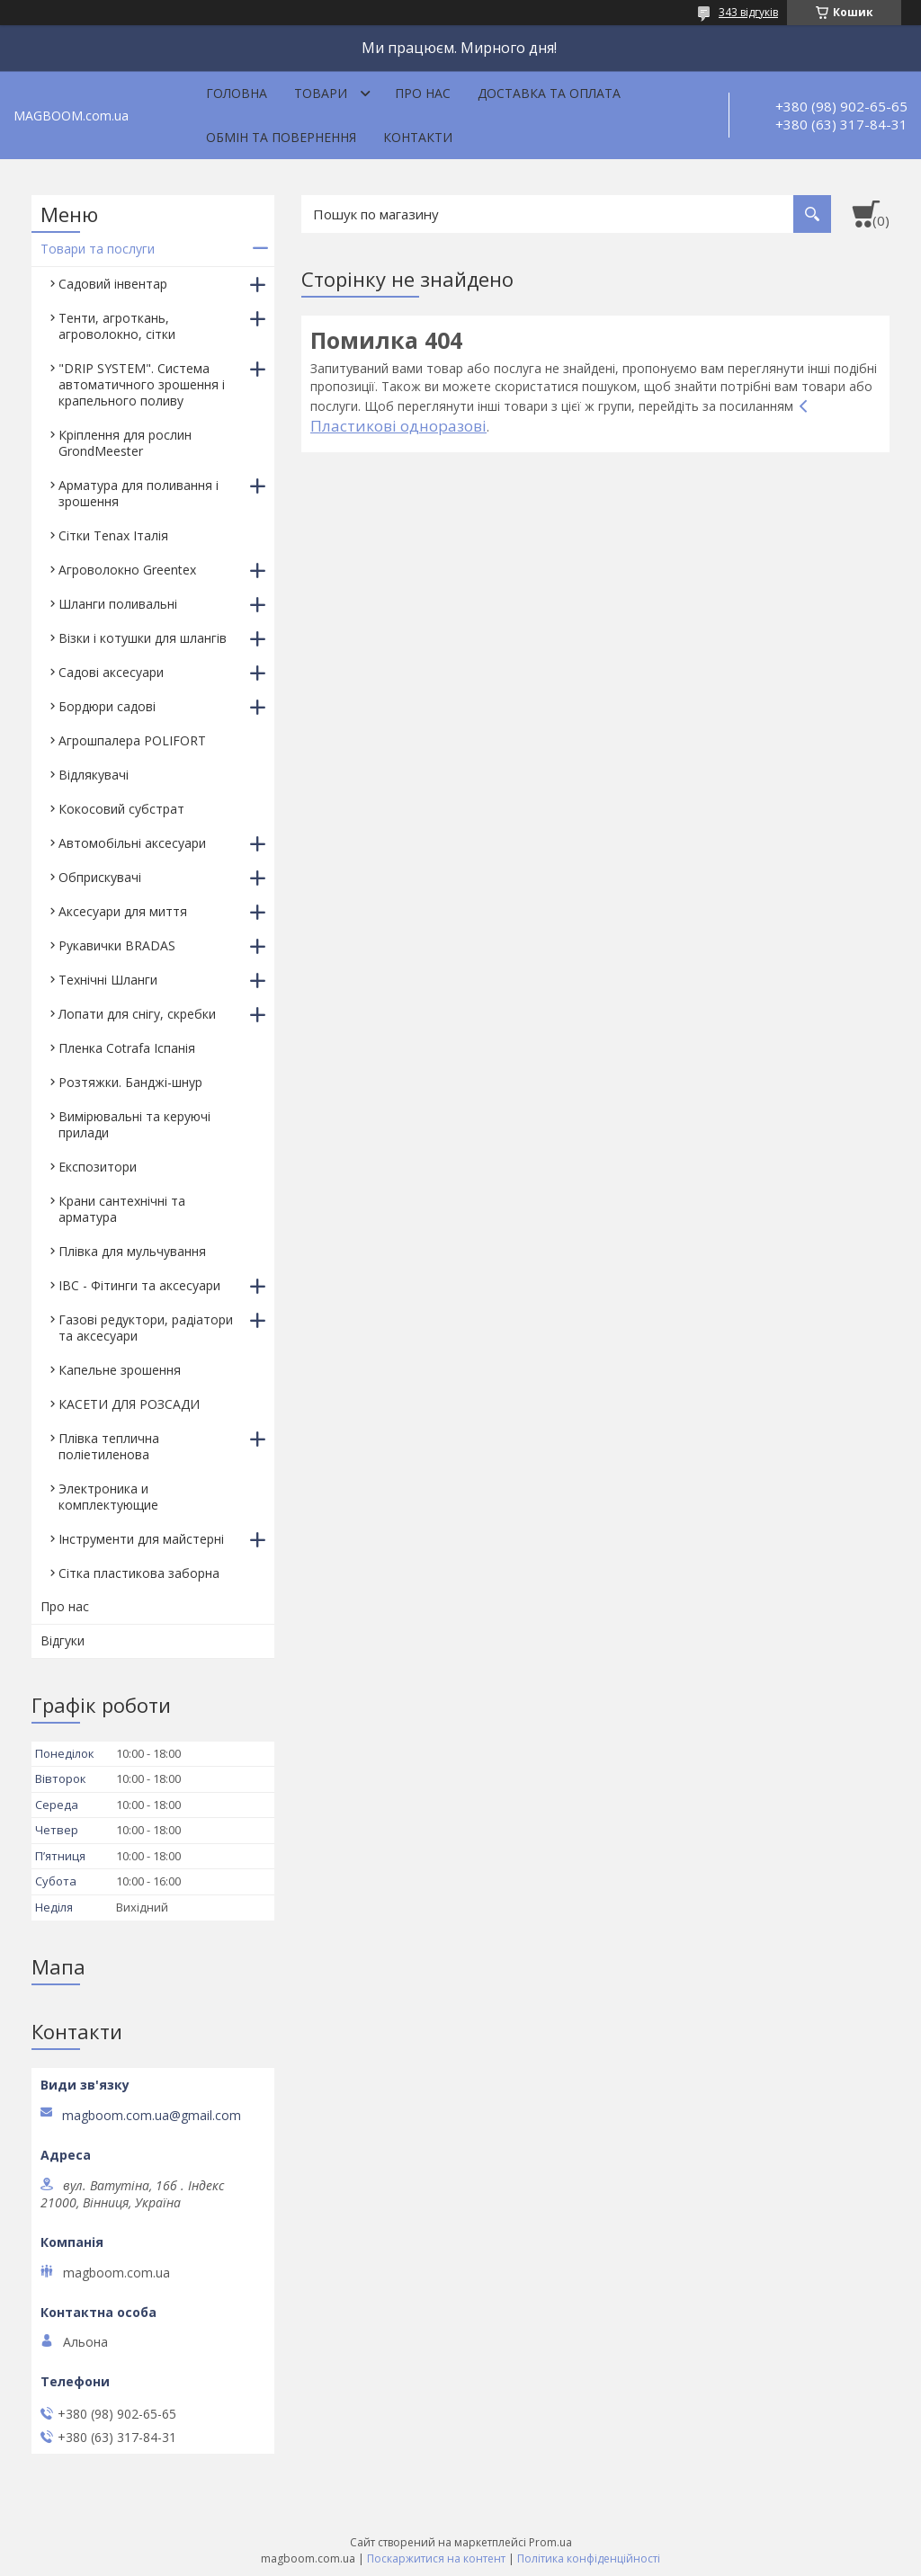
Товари (320, 93)
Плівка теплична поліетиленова (108, 1446)
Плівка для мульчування (132, 1251)
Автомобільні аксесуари (132, 842)
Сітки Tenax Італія (113, 535)
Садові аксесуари (111, 672)
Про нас (423, 93)
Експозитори (97, 1166)
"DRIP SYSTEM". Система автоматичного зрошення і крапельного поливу (141, 384)
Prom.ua (550, 2542)
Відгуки (62, 1640)
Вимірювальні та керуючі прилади (134, 1124)
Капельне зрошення (119, 1369)
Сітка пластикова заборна (138, 1573)
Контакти (417, 137)
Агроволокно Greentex (127, 569)
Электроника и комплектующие (108, 1496)
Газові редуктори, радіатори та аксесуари (145, 1327)
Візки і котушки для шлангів (142, 637)
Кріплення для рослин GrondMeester (125, 442)
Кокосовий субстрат (121, 808)
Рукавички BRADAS (116, 945)
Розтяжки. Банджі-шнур (130, 1082)
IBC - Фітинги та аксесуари (139, 1285)
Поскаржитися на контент (436, 2558)
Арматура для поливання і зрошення (138, 493)
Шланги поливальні (117, 603)
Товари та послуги (97, 248)
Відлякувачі (93, 774)
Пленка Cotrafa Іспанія (126, 1047)
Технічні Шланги (107, 979)
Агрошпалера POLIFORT (132, 740)
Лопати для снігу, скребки (137, 1013)
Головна (236, 93)
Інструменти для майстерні (141, 1538)
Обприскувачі (99, 877)
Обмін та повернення (281, 137)
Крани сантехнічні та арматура (121, 1209)
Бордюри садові (107, 706)
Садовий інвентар (112, 283)
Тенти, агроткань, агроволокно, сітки (116, 326)
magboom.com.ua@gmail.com (151, 2116)
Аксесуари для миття (122, 911)
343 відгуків (748, 12)
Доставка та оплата (549, 93)
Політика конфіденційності (588, 2558)
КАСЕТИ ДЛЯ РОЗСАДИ (129, 1404)
